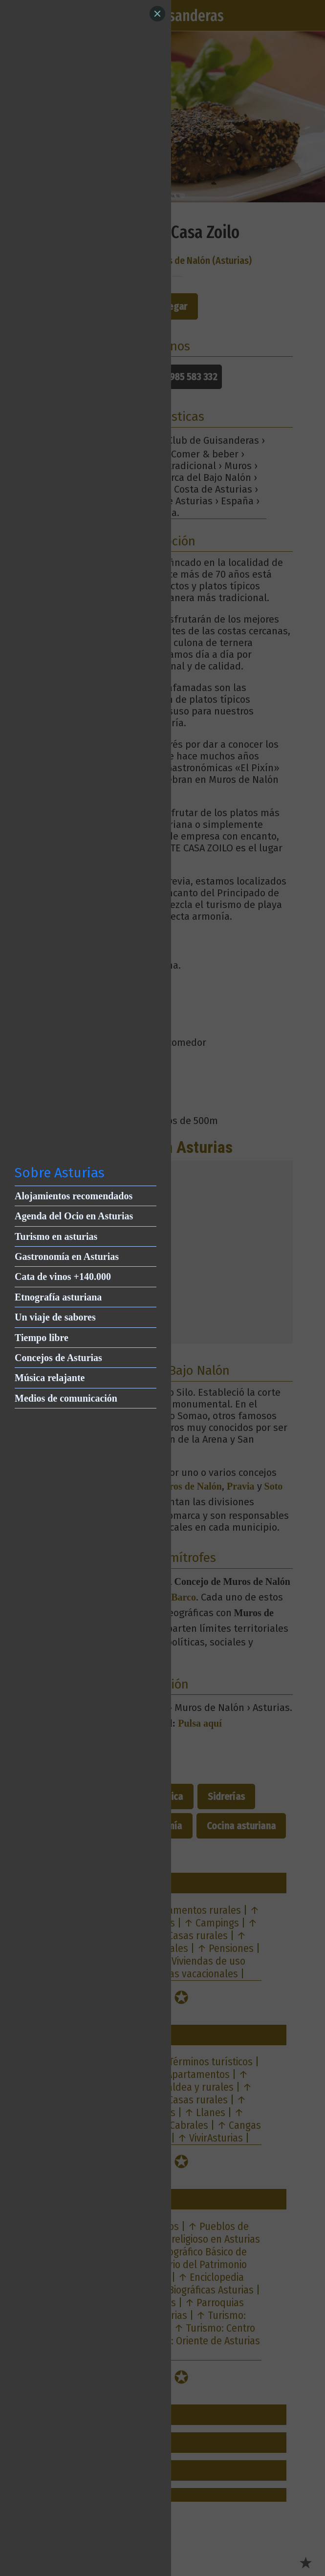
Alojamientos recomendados (73, 1196)
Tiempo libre (41, 1337)
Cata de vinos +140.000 (63, 1276)
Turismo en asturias (56, 1236)
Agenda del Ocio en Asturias (74, 1216)
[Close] (157, 14)
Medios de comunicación (66, 1398)
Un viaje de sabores (55, 1317)
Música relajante (50, 1377)
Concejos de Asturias (58, 1357)
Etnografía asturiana (58, 1297)
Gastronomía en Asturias (67, 1256)
